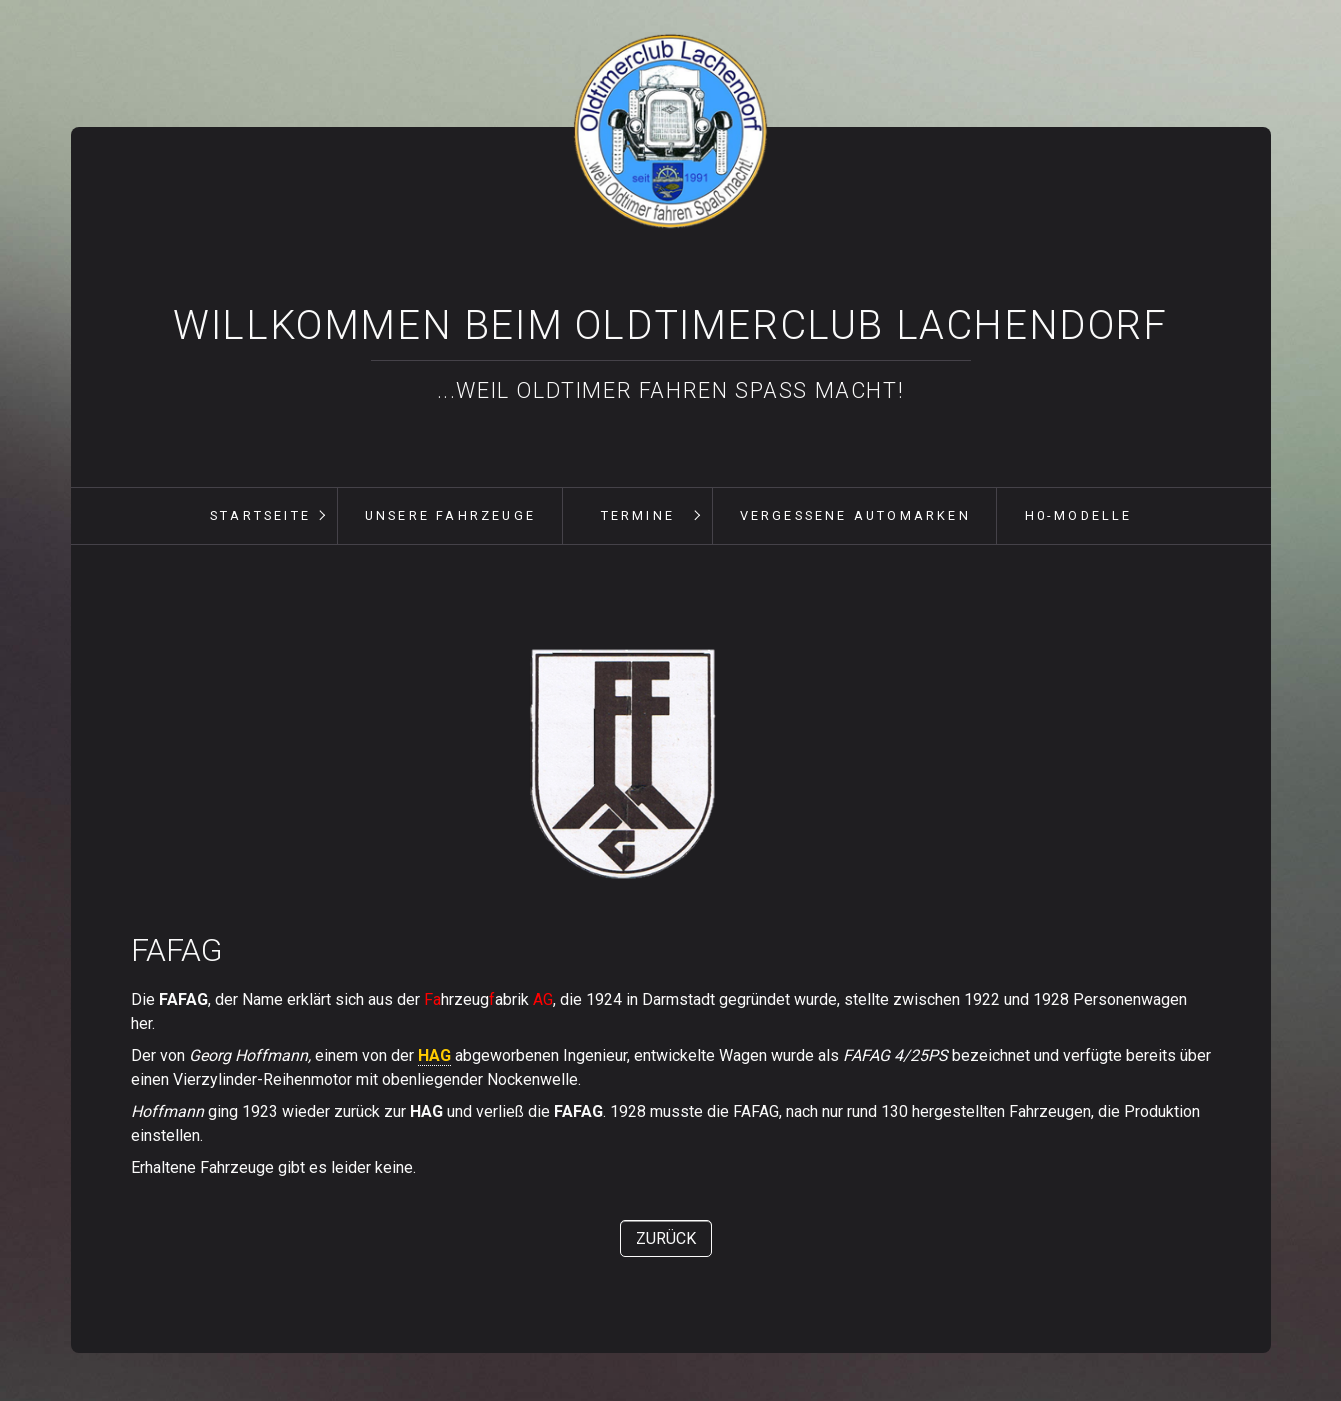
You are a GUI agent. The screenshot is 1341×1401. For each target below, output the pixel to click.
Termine (638, 515)
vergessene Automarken (855, 515)
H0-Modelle (1079, 515)
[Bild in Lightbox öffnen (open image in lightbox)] (625, 761)
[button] (666, 1238)
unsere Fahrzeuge (450, 515)
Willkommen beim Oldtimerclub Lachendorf (670, 325)
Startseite (260, 515)
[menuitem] (260, 516)
